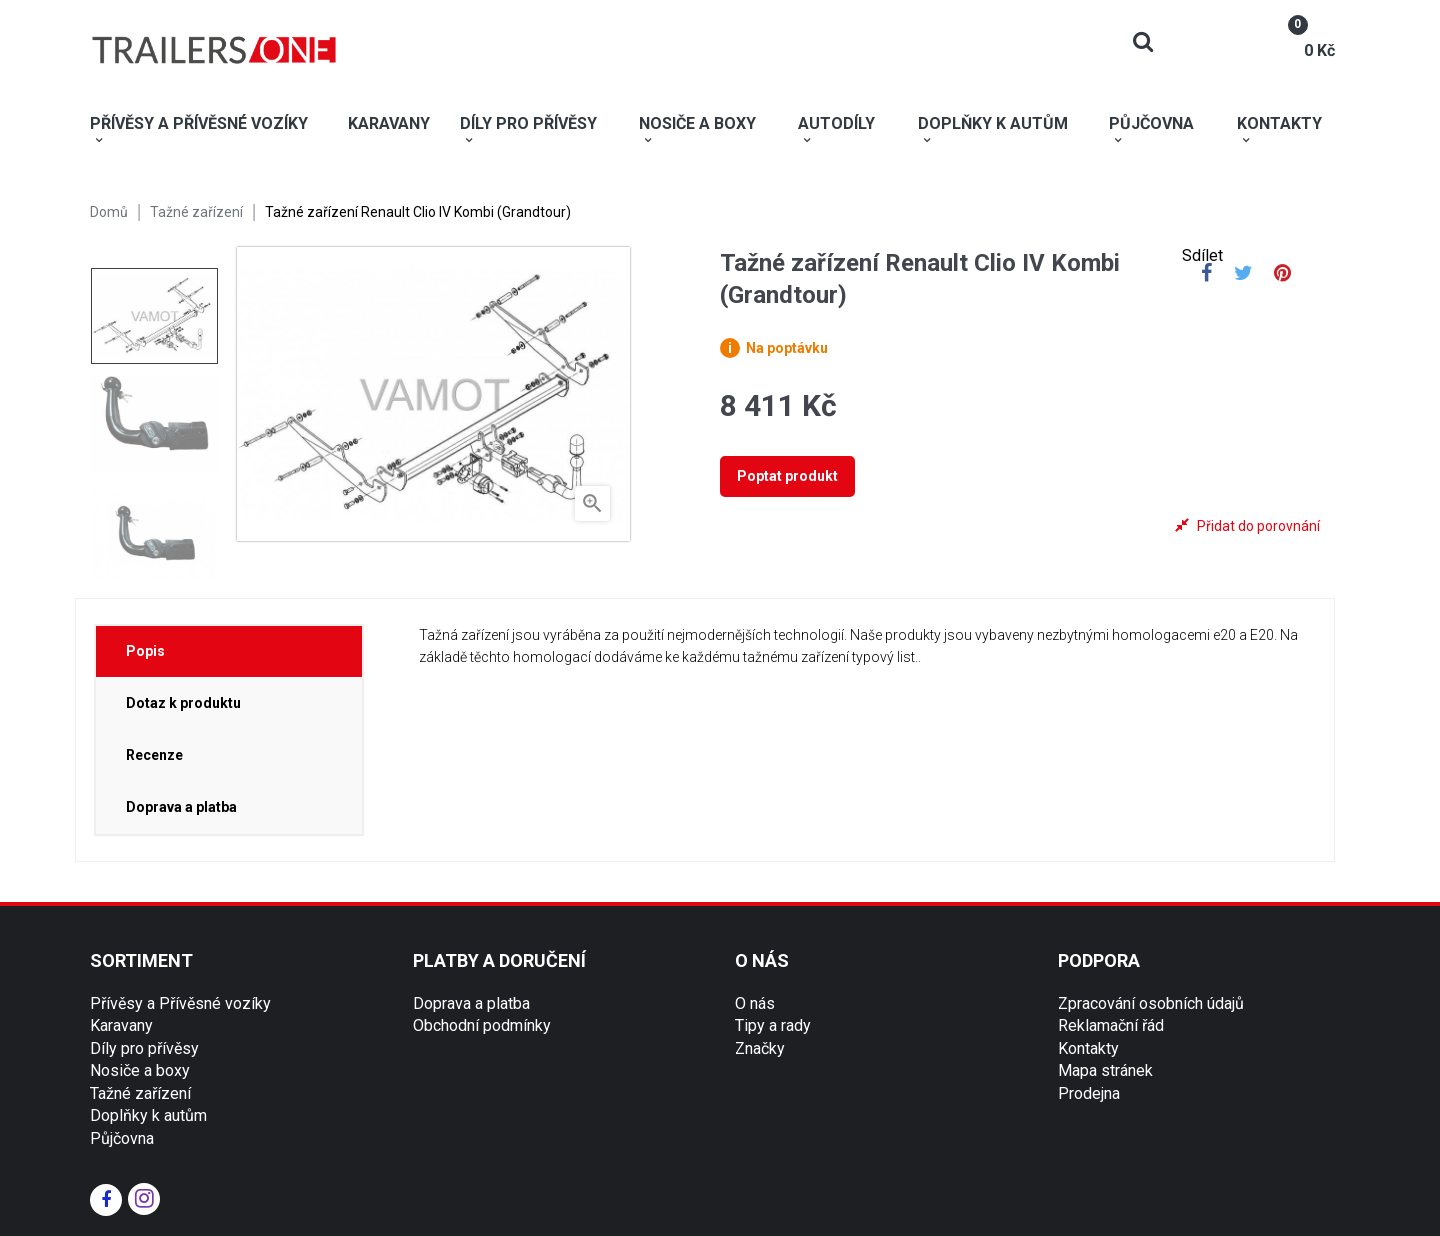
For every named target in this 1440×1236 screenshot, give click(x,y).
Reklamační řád (1111, 1025)
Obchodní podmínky (482, 1025)
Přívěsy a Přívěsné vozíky (180, 1003)
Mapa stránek (1105, 1070)
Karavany (121, 1025)
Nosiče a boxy (140, 1070)
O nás (755, 1003)
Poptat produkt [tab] (787, 476)
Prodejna (1089, 1093)
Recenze (154, 755)
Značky (760, 1048)
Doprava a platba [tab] (181, 807)
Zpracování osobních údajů (1151, 1003)
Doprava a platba (471, 1003)
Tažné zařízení (140, 1093)
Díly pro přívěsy (144, 1048)
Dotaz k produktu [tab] (183, 703)
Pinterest (1282, 275)
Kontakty (1088, 1048)
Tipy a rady (773, 1025)
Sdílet (1206, 275)
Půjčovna (122, 1138)
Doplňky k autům (148, 1115)
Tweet (1243, 275)
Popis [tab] (145, 651)
